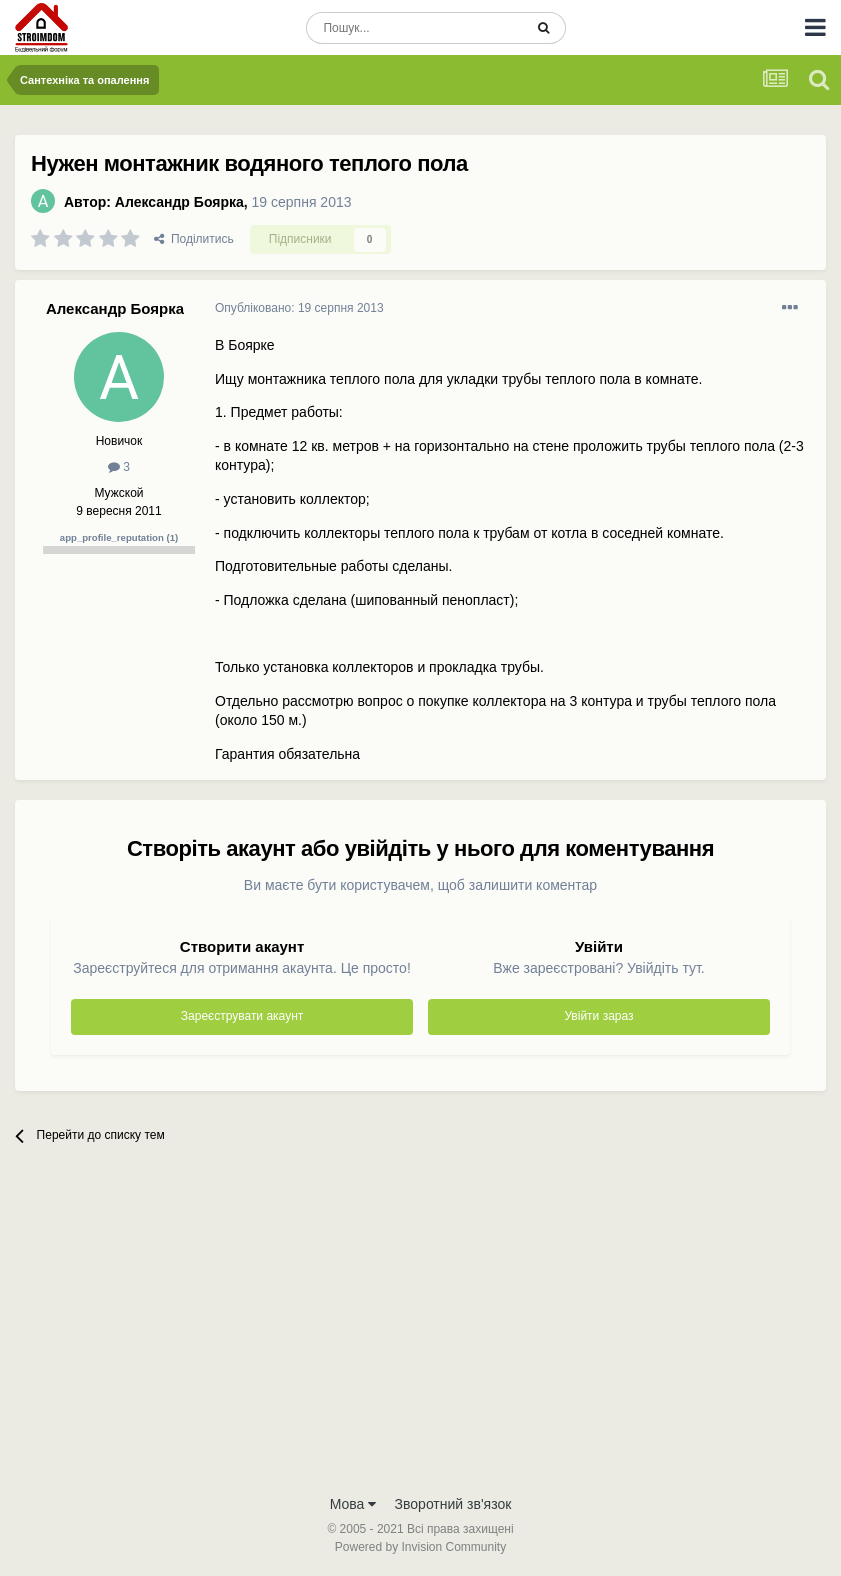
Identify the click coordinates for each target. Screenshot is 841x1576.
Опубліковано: (299, 308)
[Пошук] (414, 28)
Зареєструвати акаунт (242, 1016)
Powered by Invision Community (420, 1547)
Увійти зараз (598, 1016)
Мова (353, 1504)
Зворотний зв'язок (453, 1504)
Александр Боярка (179, 202)
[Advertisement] (420, 1334)
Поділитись (194, 239)
